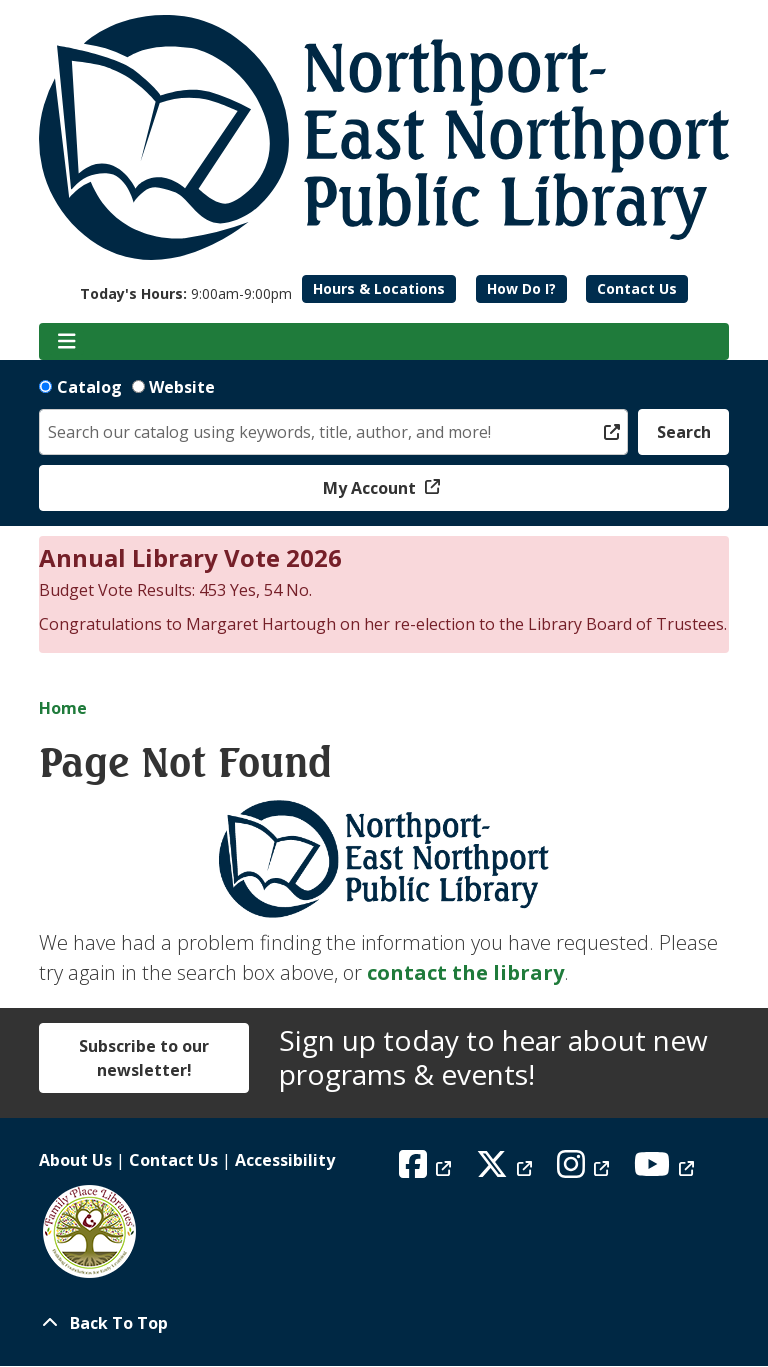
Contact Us (637, 288)
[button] (186, 293)
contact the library (465, 972)
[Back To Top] (384, 1323)
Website (182, 387)
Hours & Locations (379, 288)
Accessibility (285, 1160)
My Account (371, 488)
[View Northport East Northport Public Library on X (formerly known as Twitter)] (506, 1170)
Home (63, 708)
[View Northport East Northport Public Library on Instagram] (585, 1170)
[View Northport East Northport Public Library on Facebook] (427, 1170)
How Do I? (521, 288)
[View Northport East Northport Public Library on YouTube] (666, 1170)
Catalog (89, 387)
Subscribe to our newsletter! (144, 1058)
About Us (75, 1160)
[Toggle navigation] (66, 342)
